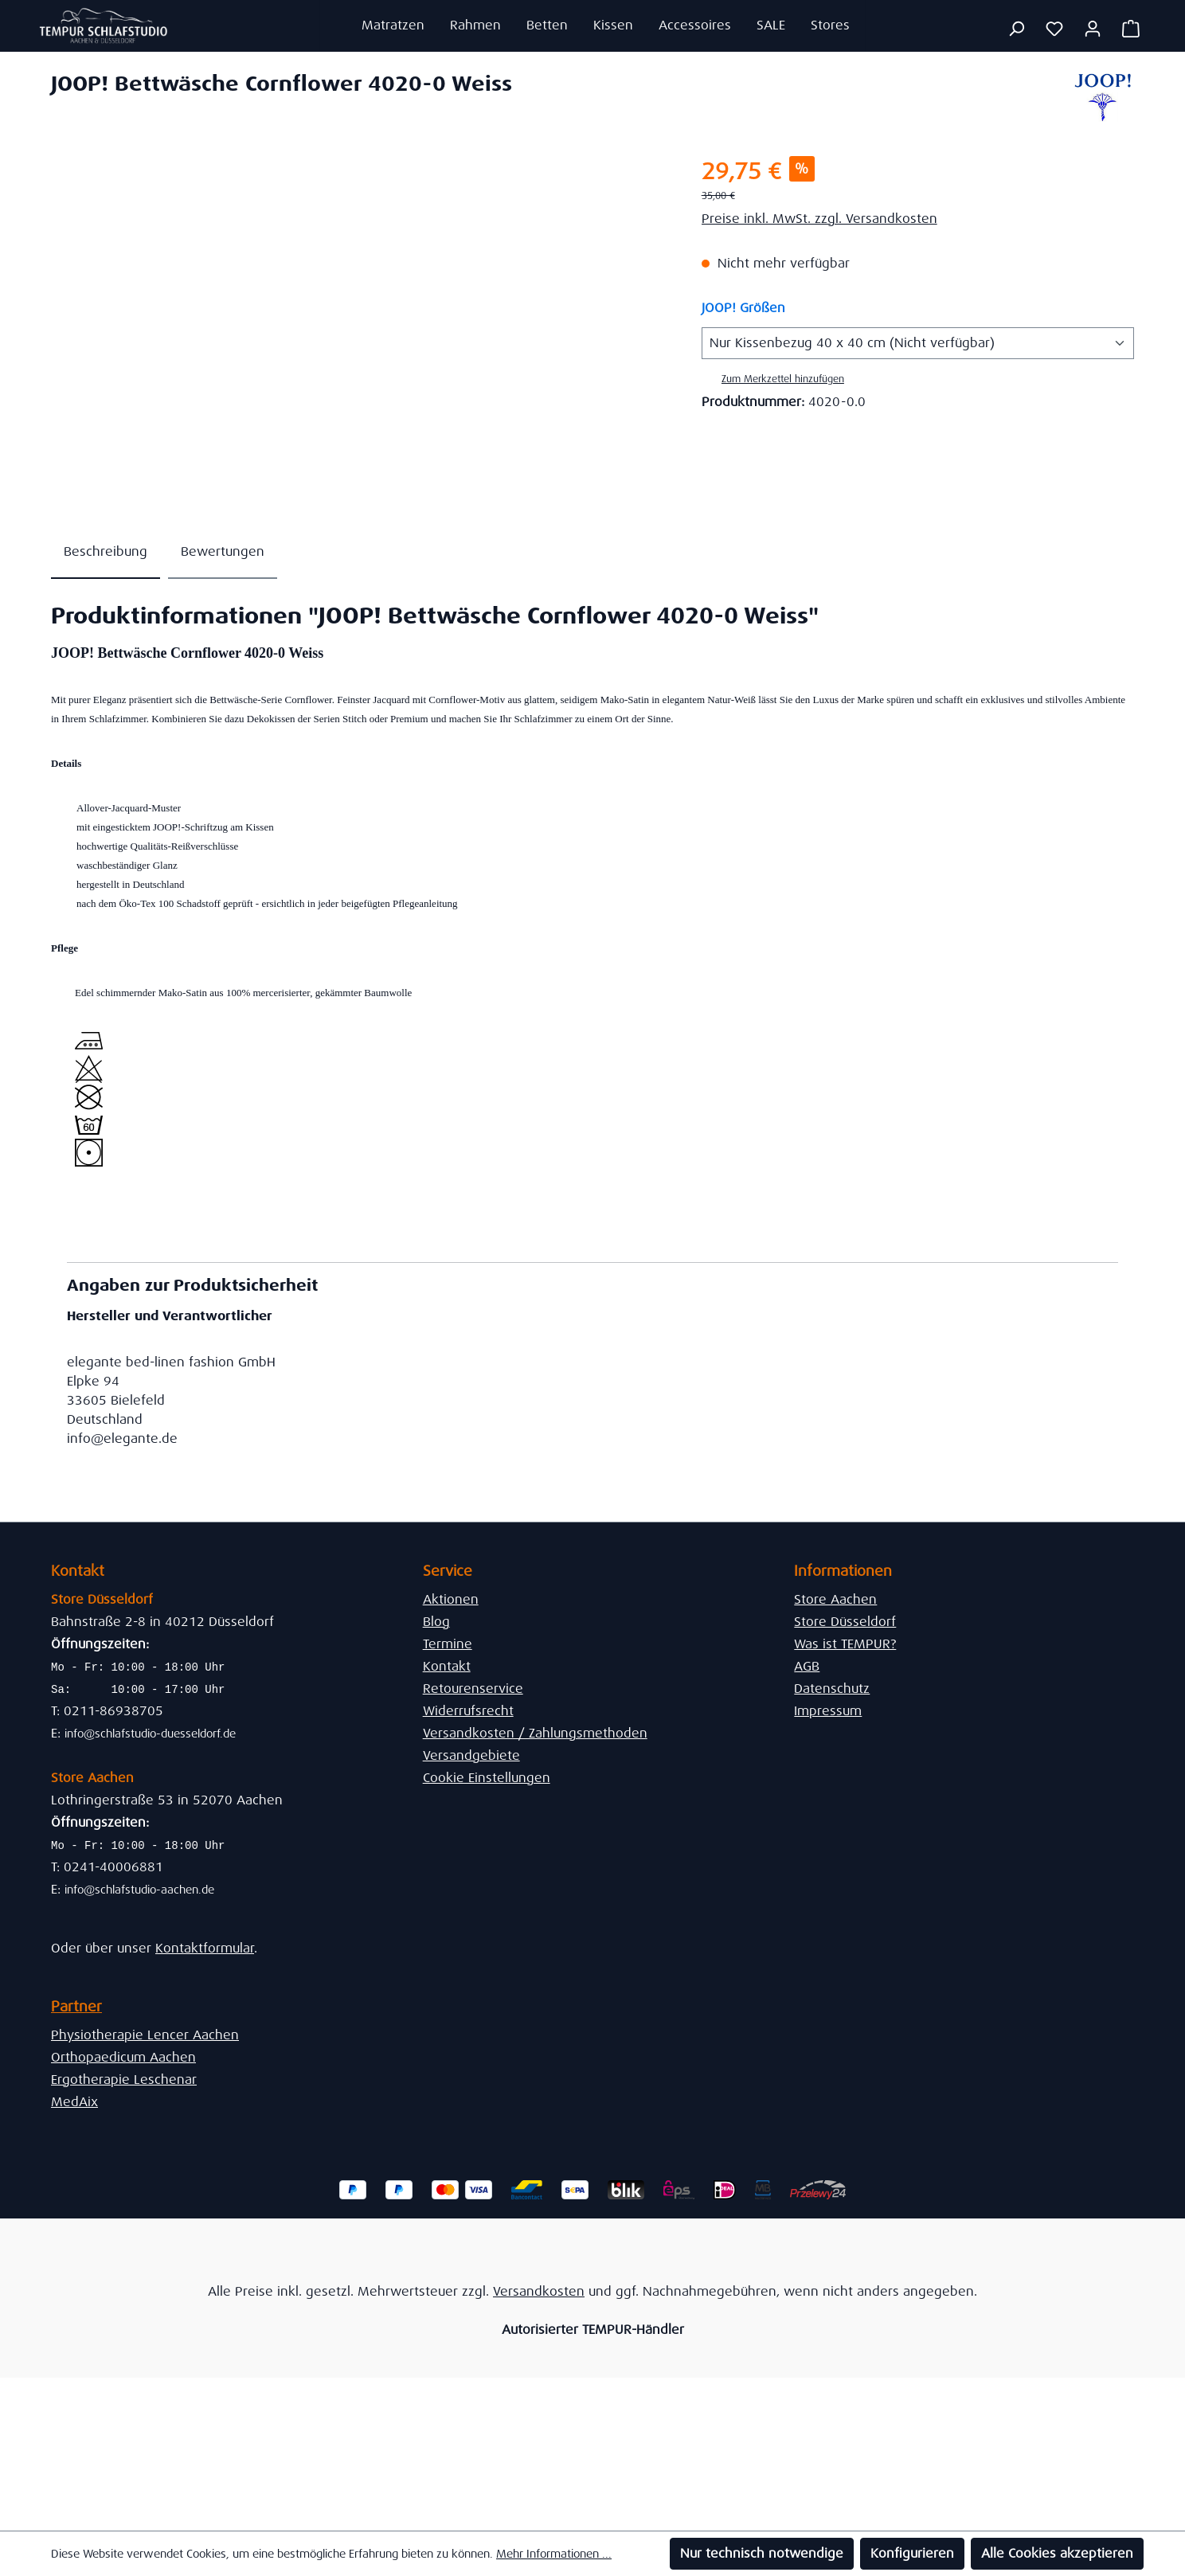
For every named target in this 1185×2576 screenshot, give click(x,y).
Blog (436, 1621)
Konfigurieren (912, 2553)
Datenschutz (832, 1688)
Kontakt (447, 1666)
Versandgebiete (471, 1755)
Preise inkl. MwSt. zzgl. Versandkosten (819, 218)
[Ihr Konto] (1093, 29)
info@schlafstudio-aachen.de (139, 1889)
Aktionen (451, 1599)
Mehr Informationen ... (554, 2554)
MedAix (74, 2101)
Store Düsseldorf (845, 1621)
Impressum (828, 1710)
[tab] (105, 552)
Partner (76, 2006)
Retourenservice (473, 1688)
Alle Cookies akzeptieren (1057, 2553)
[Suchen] (1016, 29)
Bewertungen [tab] (222, 551)
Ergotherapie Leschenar (124, 2079)
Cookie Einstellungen (486, 1777)
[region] (360, 326)
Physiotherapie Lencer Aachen (145, 2035)
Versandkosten (539, 2291)
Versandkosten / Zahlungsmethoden (535, 1733)
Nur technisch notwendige (761, 2553)
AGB (806, 1666)
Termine (447, 1644)
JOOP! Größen (743, 307)
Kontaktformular (204, 1948)
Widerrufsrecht (468, 1710)
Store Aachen (835, 1599)
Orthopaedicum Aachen (123, 2057)
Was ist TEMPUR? (845, 1644)
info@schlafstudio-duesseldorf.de (150, 1733)
